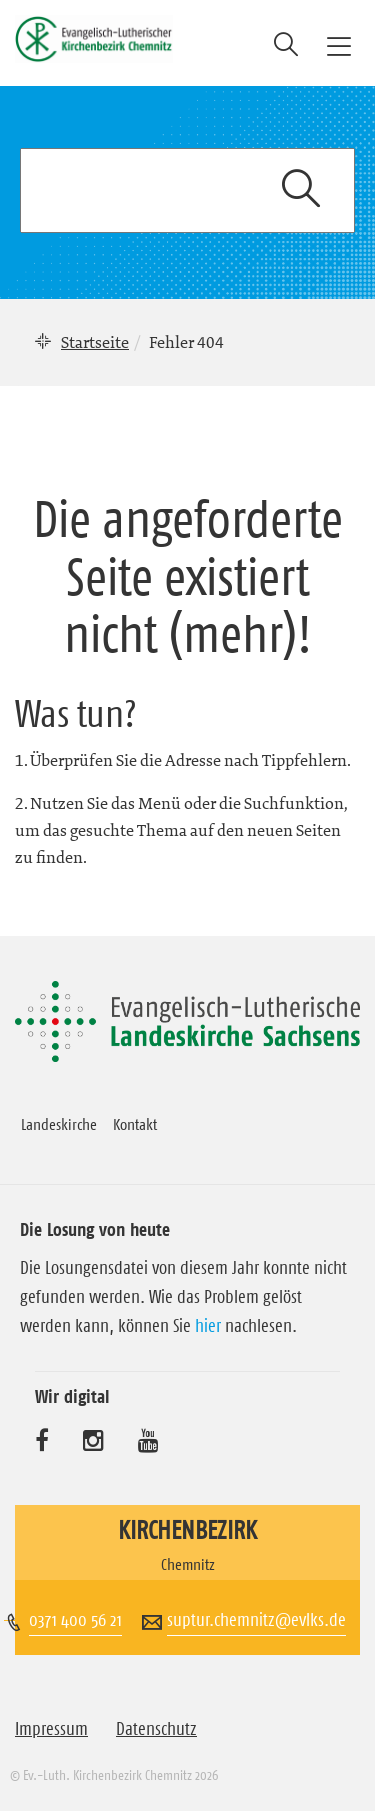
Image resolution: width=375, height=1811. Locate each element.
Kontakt (135, 1124)
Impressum (51, 1729)
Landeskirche (59, 1124)
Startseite (95, 342)
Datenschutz (156, 1729)
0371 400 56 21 (75, 1620)
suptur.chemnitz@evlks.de (256, 1620)
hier (208, 1326)
